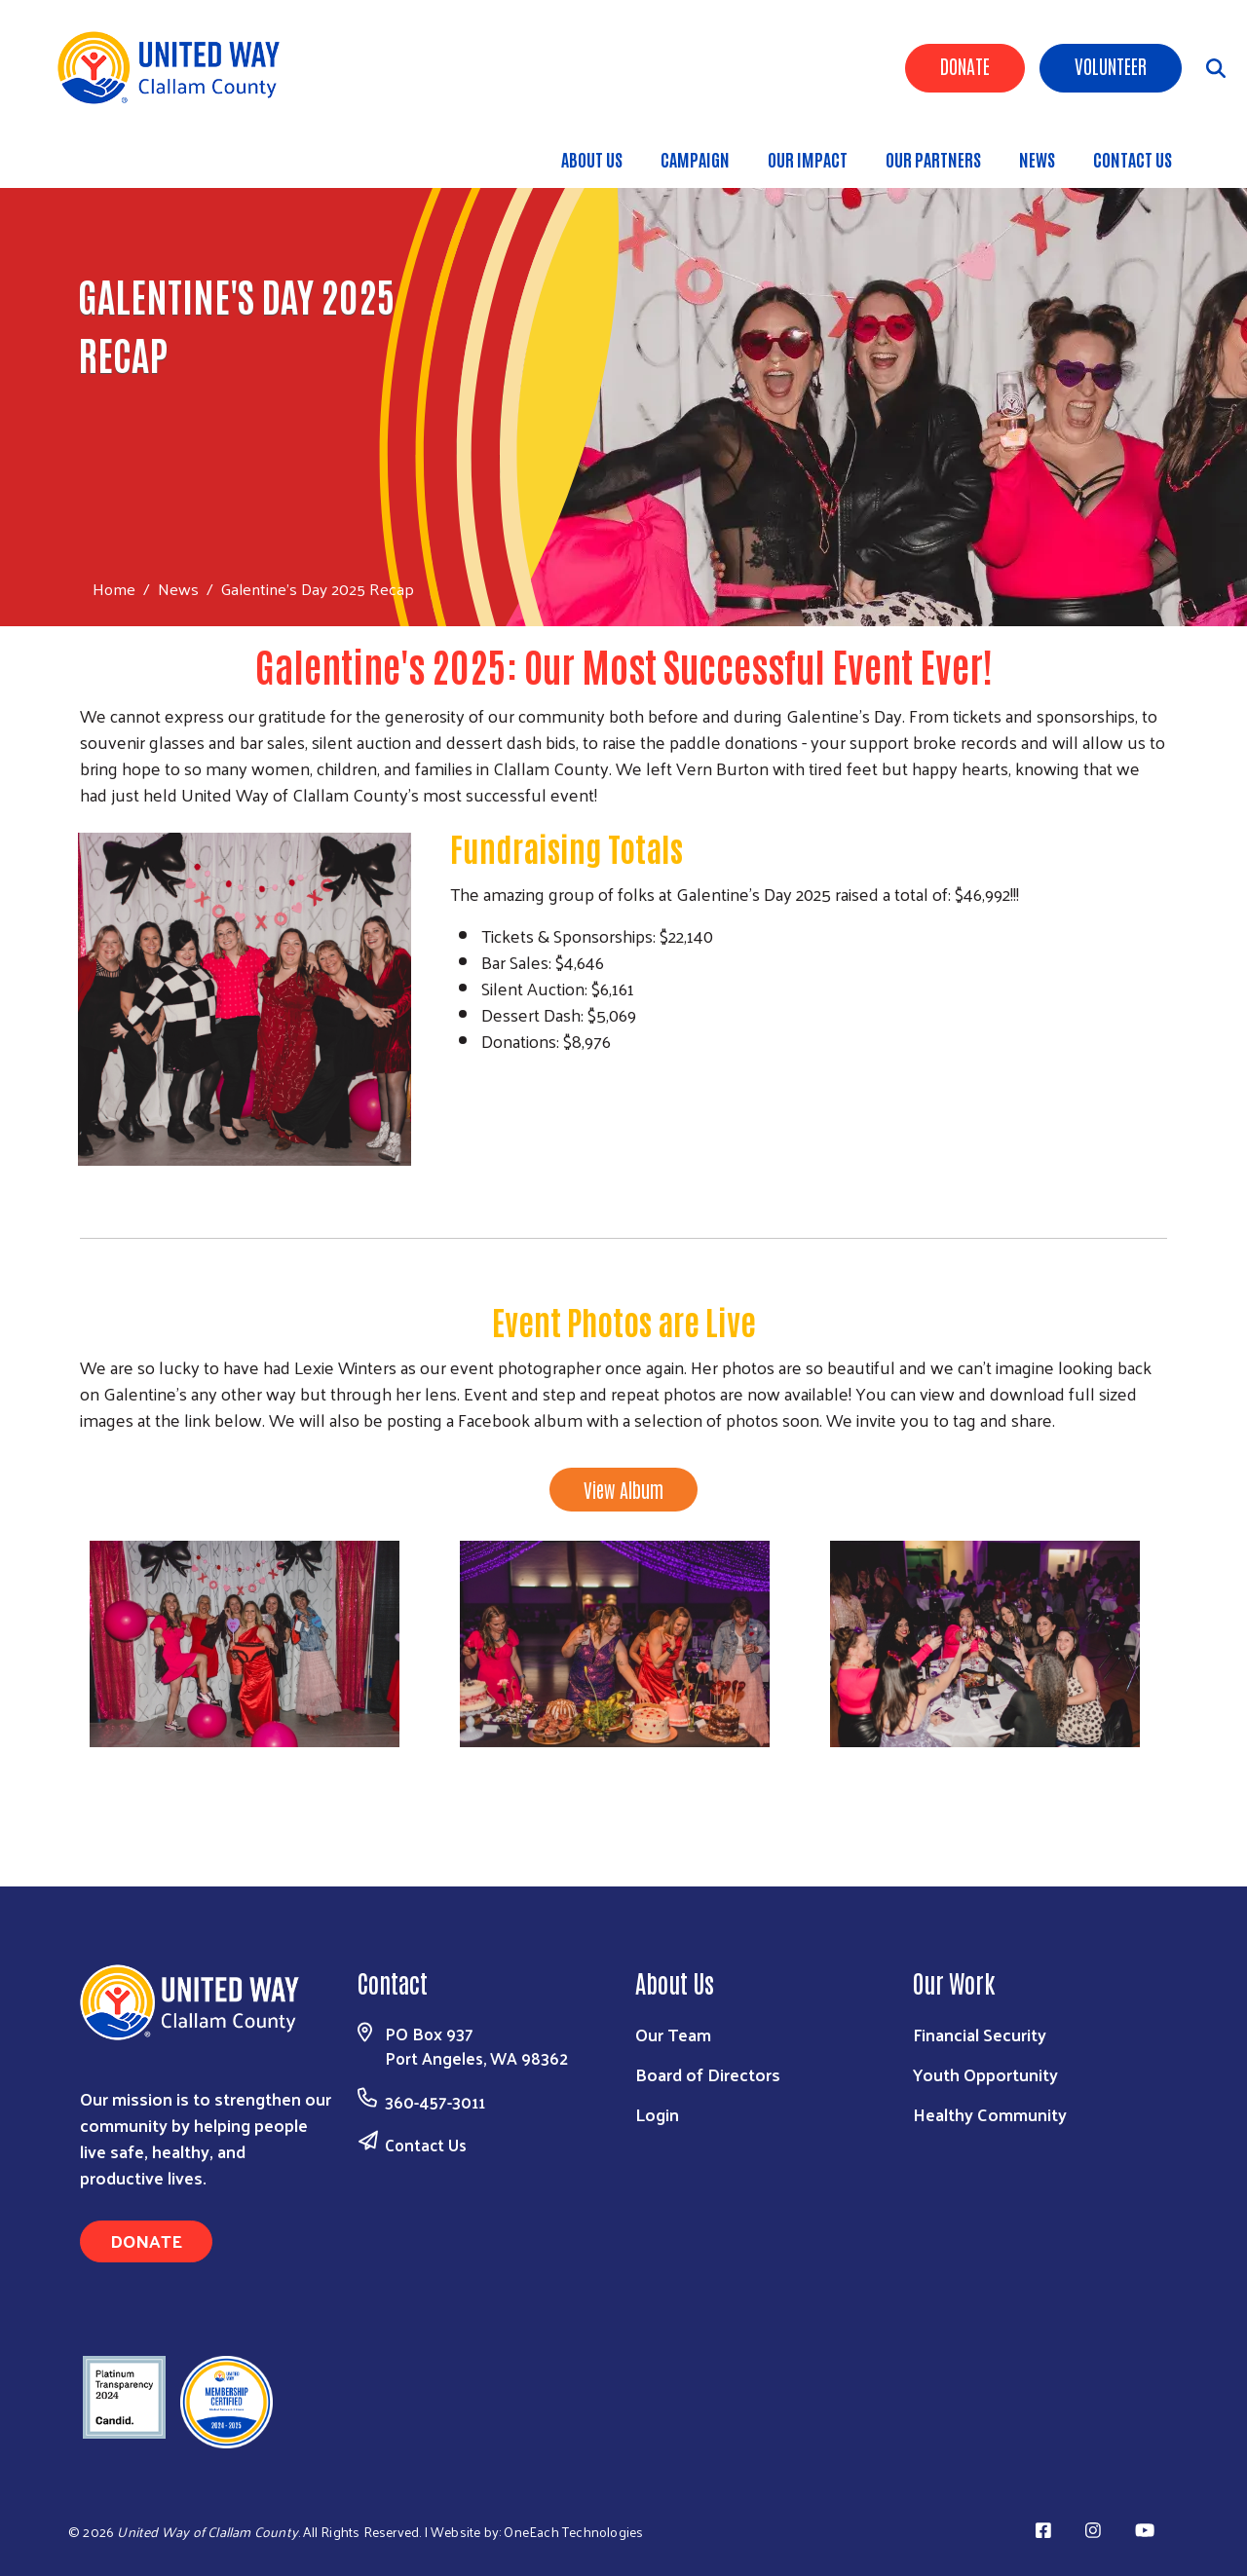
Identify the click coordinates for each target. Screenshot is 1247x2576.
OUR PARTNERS (933, 158)
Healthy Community (990, 2114)
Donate (965, 65)
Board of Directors (707, 2074)
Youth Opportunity (985, 2074)
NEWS (1037, 158)
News (178, 588)
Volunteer (1111, 65)
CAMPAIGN (695, 158)
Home (114, 589)
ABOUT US (592, 158)
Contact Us (426, 2144)
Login (657, 2114)
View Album (623, 1489)
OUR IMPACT (808, 158)
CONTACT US (1132, 158)
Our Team (673, 2034)
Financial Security (979, 2034)
